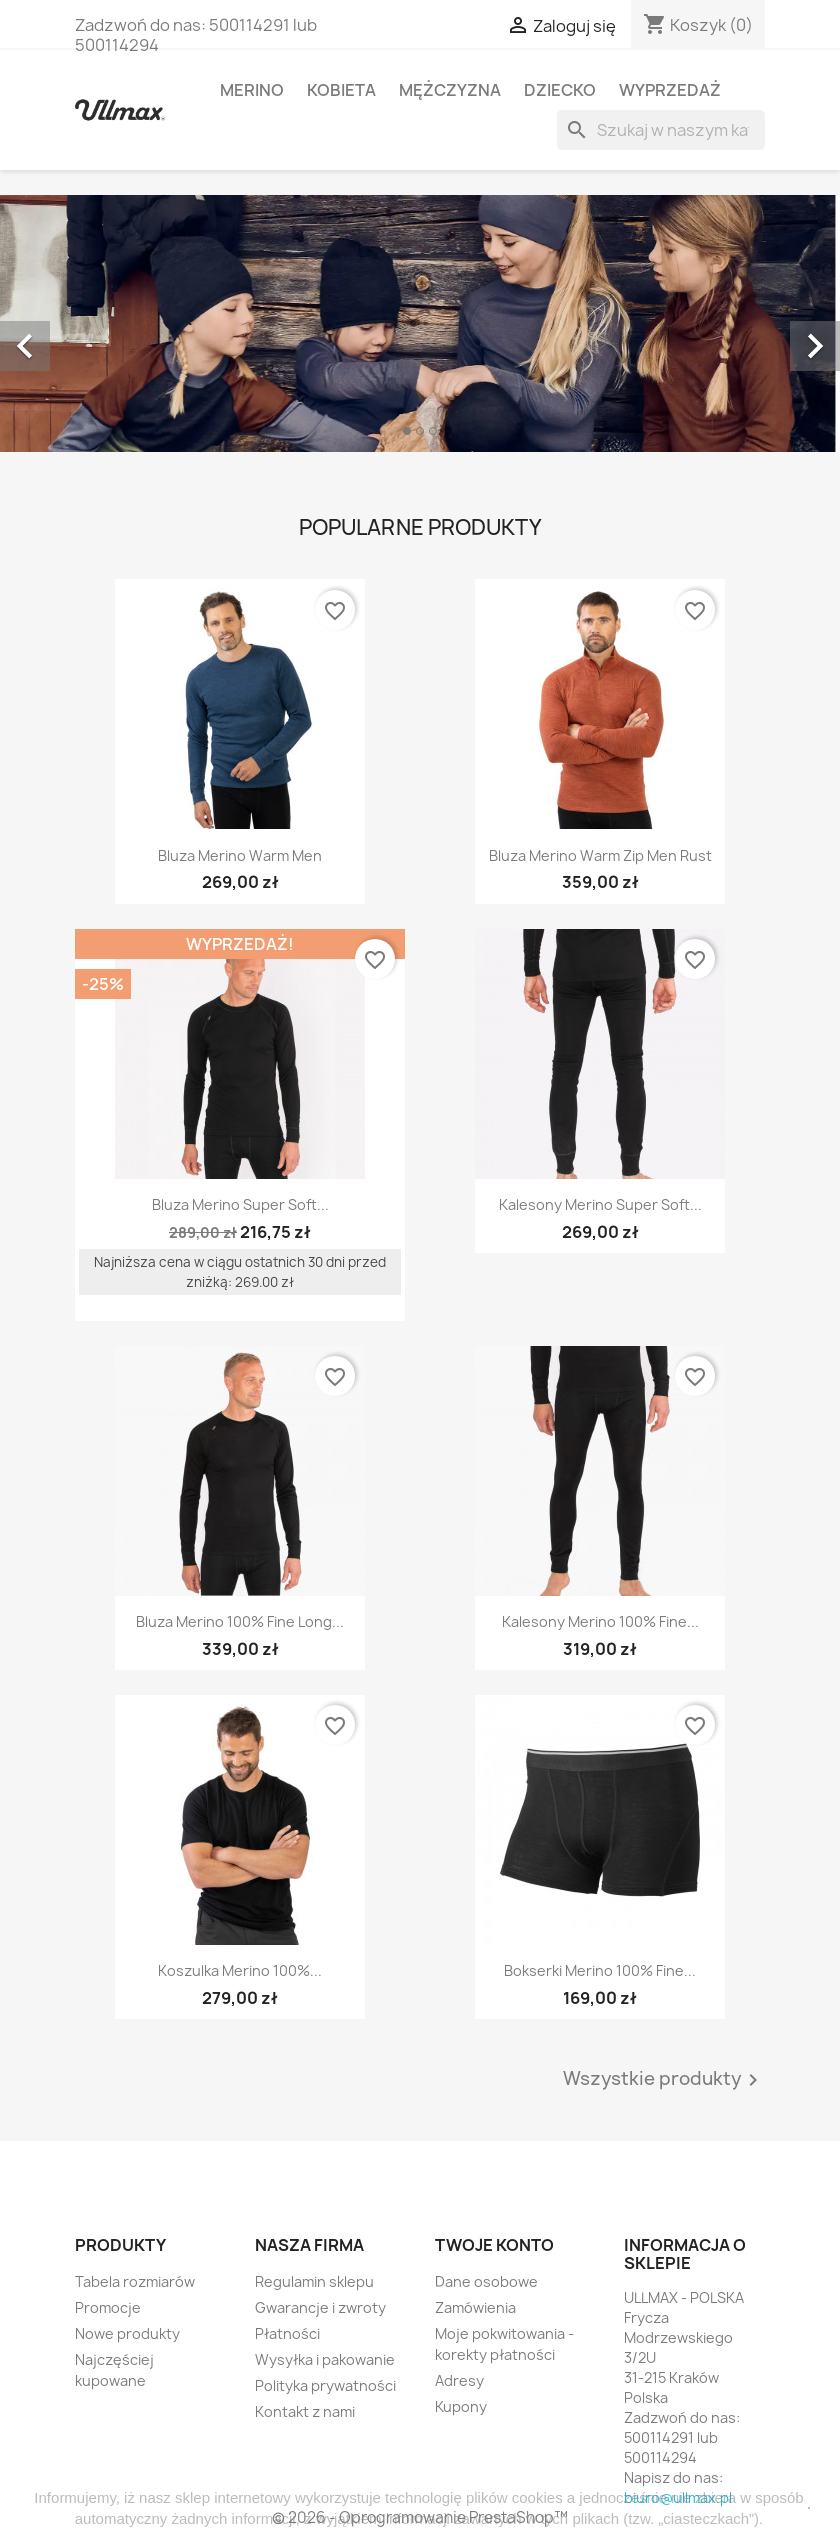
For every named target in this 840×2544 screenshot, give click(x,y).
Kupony (461, 2406)
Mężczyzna (450, 90)
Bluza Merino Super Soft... (240, 1204)
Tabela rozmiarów (135, 2281)
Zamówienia (475, 2307)
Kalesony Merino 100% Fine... (600, 1621)
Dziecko (560, 90)
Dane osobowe (486, 2281)
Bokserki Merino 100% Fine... (600, 1970)
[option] (420, 323)
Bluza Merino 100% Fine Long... (240, 1621)
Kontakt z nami (305, 2411)
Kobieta (341, 90)
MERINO (252, 90)
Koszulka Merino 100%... (240, 1970)
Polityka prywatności (325, 2385)
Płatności (287, 2333)
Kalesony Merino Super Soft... (600, 1204)
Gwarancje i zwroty (320, 2307)
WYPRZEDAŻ (670, 90)
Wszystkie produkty (664, 2080)
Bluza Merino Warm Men (240, 855)
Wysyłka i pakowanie (325, 2359)
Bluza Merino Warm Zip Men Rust (600, 855)
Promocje (108, 2307)
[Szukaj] (661, 130)
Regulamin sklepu (314, 2281)
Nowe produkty (127, 2333)
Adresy (459, 2380)
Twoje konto (494, 2245)
